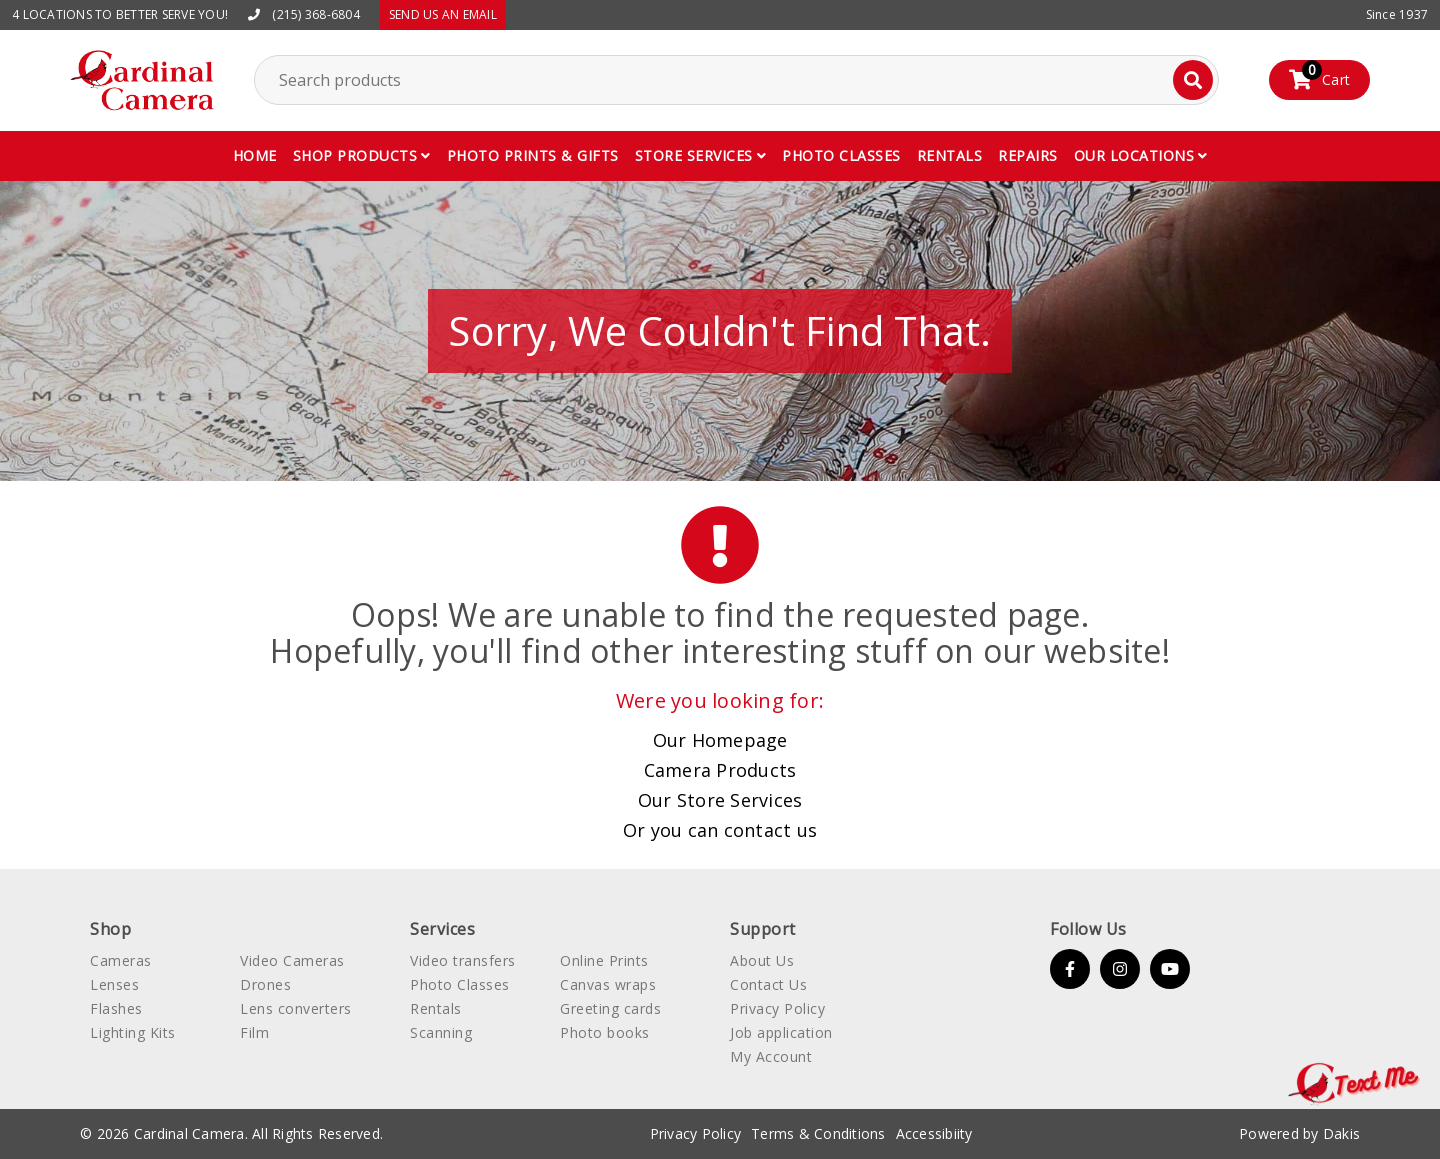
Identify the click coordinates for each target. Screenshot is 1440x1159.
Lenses (114, 984)
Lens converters (296, 1008)
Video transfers (463, 960)
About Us (762, 960)
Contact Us (768, 984)
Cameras (121, 960)
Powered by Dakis (1299, 1133)
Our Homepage (720, 740)
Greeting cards (610, 1008)
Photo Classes (460, 984)
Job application (781, 1032)
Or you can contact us (720, 830)
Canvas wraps (608, 984)
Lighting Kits (133, 1032)
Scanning (441, 1032)
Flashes (116, 1008)
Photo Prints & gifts (533, 155)
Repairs (1028, 155)
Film (254, 1032)
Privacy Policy (777, 1008)
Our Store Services (720, 800)
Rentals (950, 155)
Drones (265, 984)
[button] (362, 156)
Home (255, 155)
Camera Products (720, 770)
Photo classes (841, 155)
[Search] (1193, 80)
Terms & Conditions (818, 1133)
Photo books (605, 1032)
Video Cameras (292, 960)
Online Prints (604, 960)
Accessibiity (934, 1133)
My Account (771, 1056)
